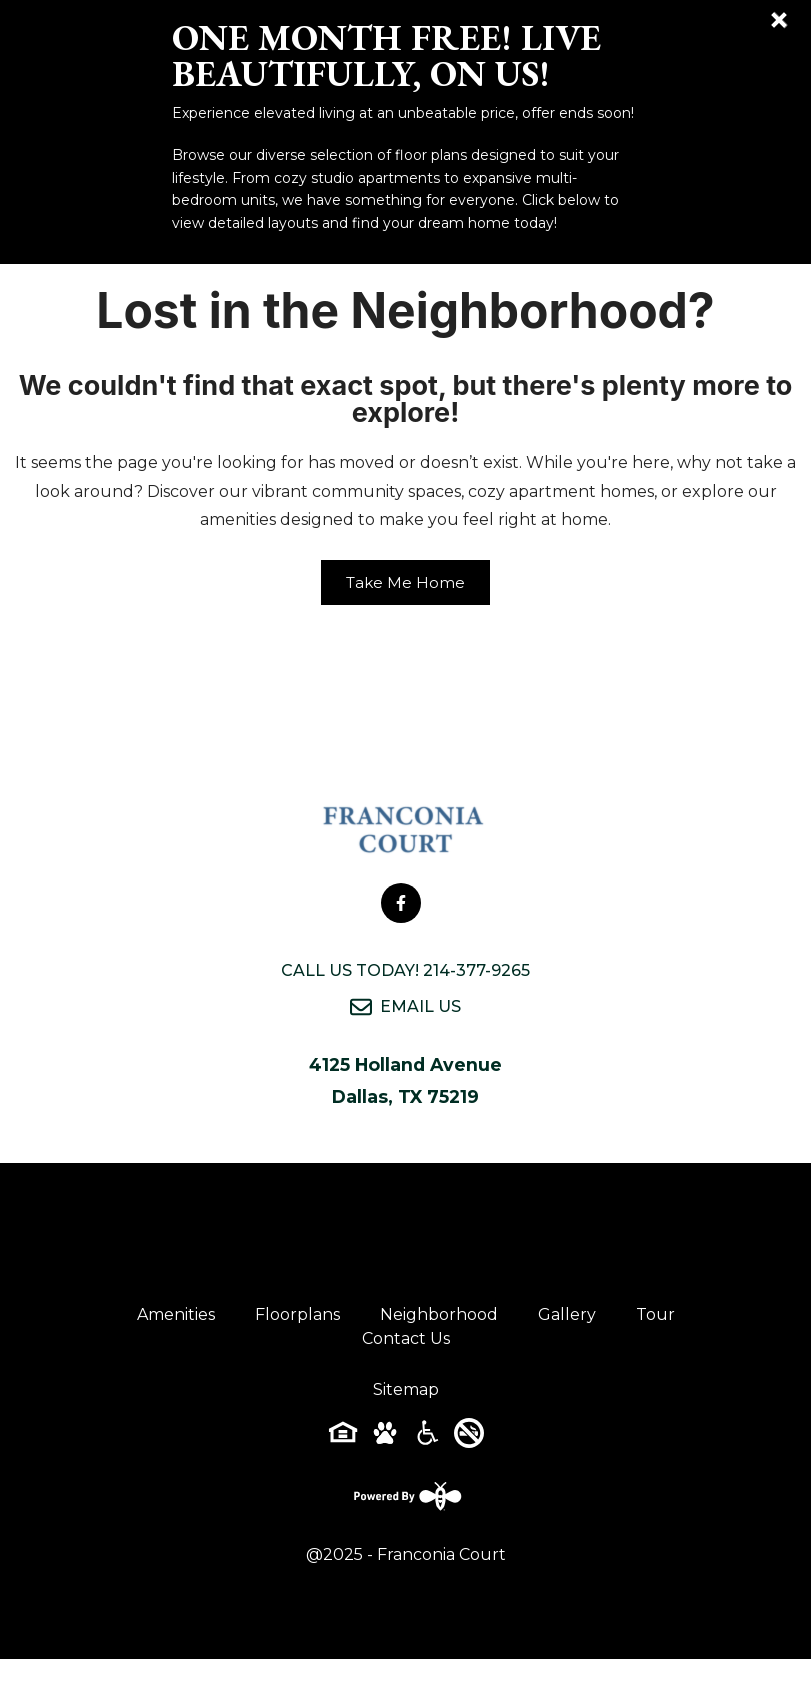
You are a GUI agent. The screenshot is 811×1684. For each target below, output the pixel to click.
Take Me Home (405, 582)
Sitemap (406, 1389)
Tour (655, 1314)
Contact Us (406, 1338)
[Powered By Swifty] (406, 1496)
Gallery (567, 1314)
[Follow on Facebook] (401, 903)
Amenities (176, 1314)
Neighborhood (439, 1314)
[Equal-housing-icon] (343, 1439)
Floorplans (297, 1314)
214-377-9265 (476, 970)
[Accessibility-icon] (427, 1439)
